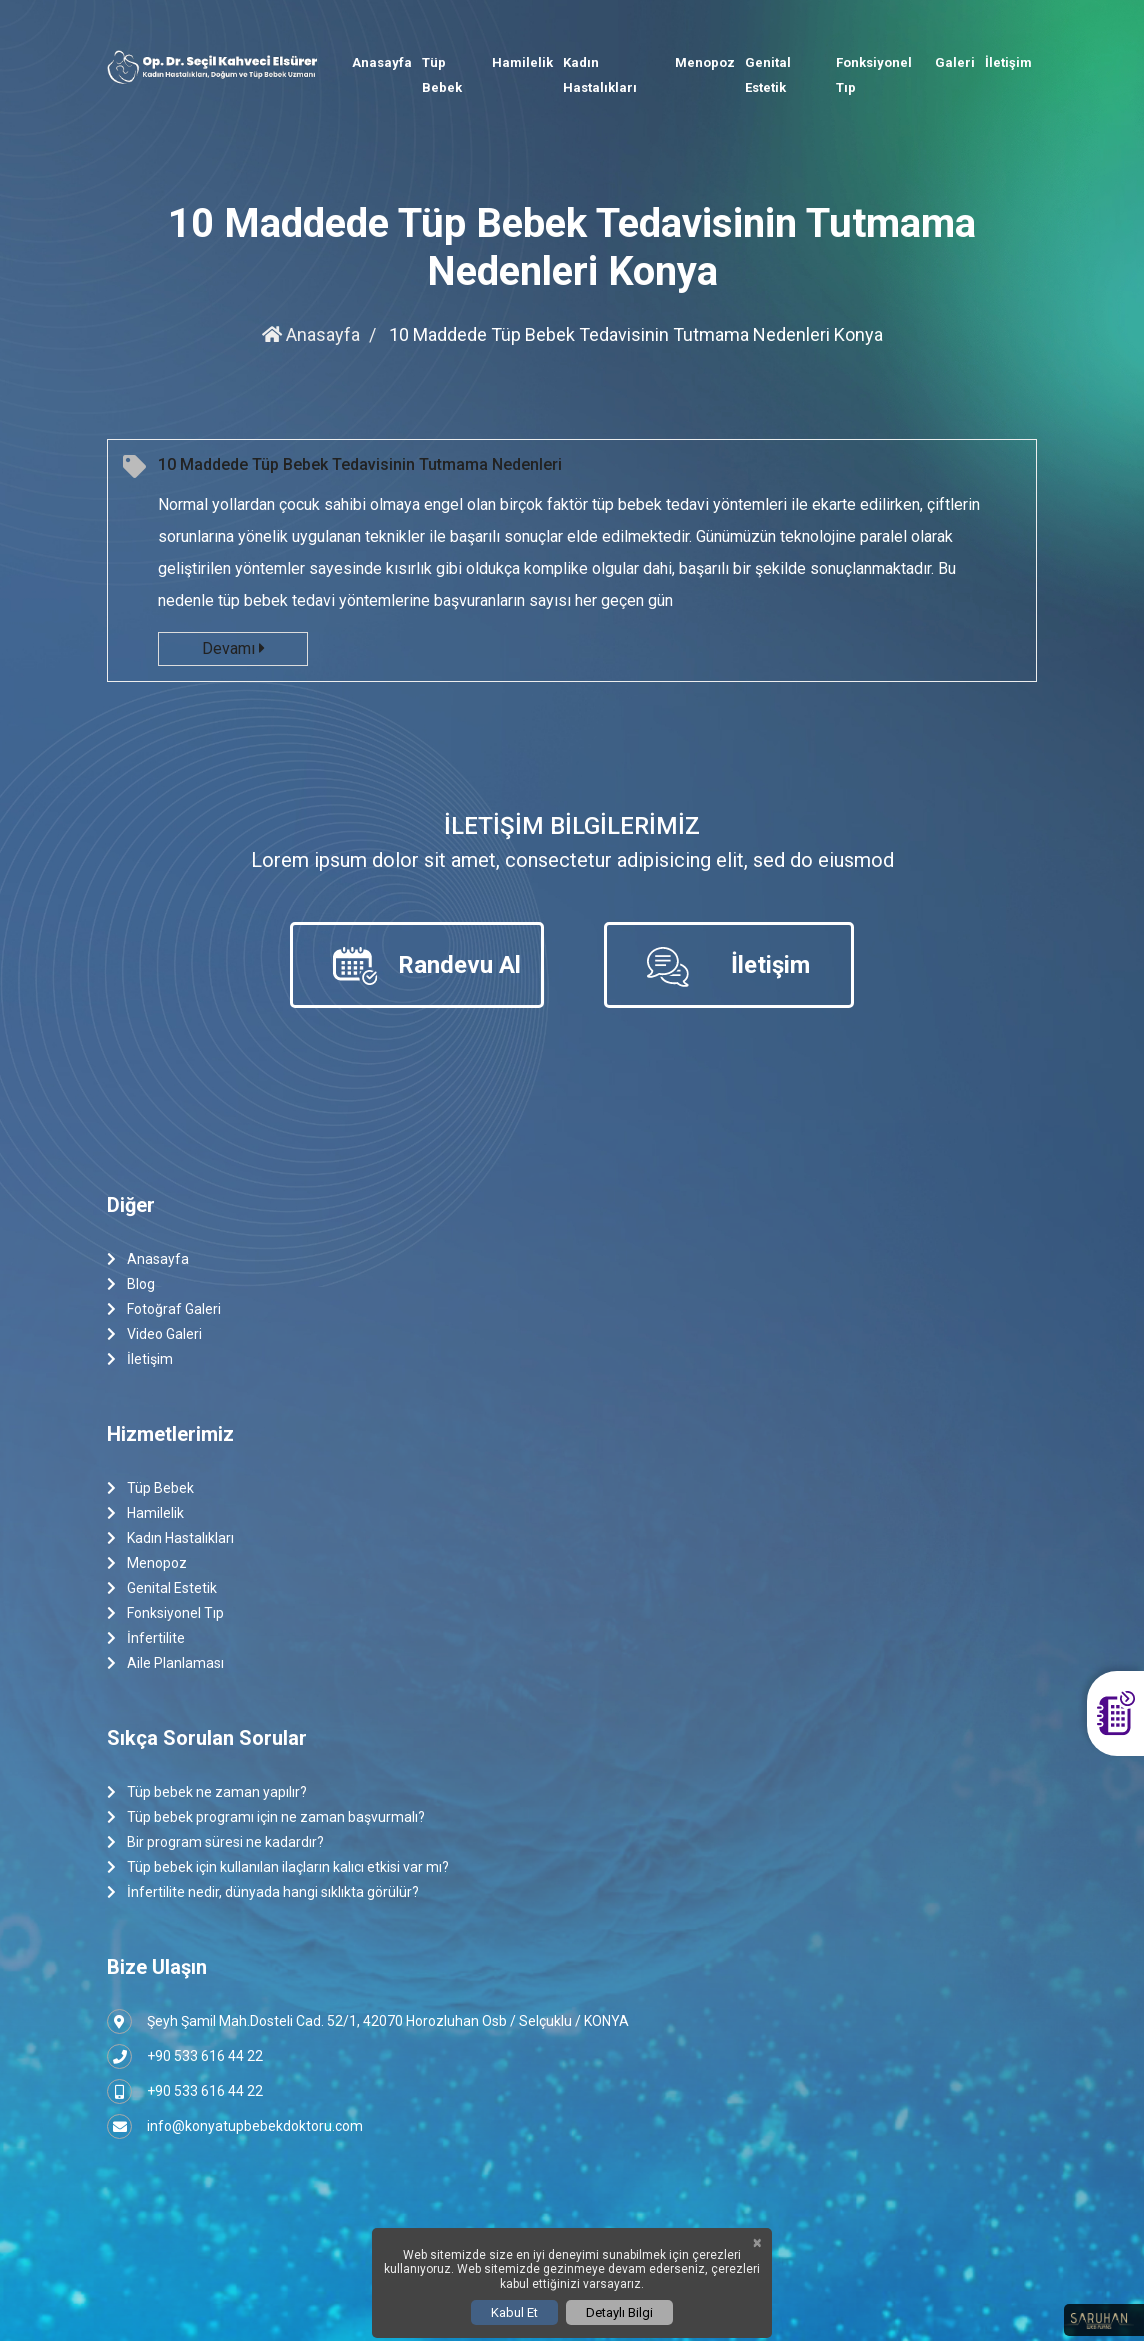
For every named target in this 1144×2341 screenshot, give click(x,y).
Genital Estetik (768, 75)
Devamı (233, 648)
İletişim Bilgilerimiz (572, 826)
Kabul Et (514, 2312)
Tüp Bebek (442, 75)
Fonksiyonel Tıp (874, 75)
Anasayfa (382, 62)
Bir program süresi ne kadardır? (215, 1842)
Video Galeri (154, 1334)
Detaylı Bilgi (619, 2312)
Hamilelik (522, 62)
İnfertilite (146, 1638)
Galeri (955, 62)
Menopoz (705, 62)
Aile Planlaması (165, 1663)
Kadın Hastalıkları (600, 75)
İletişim (1008, 62)
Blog (131, 1284)
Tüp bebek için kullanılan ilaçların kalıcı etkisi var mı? (278, 1867)
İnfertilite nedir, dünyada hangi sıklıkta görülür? (263, 1892)
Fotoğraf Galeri (164, 1309)
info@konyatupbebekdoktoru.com (235, 2126)
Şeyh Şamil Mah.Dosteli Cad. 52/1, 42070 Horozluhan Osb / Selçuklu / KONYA (368, 2021)
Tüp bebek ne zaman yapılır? (207, 1792)
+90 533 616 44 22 (185, 2056)
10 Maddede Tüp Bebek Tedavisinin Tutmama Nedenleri (360, 464)
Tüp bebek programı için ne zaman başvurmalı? (266, 1817)
